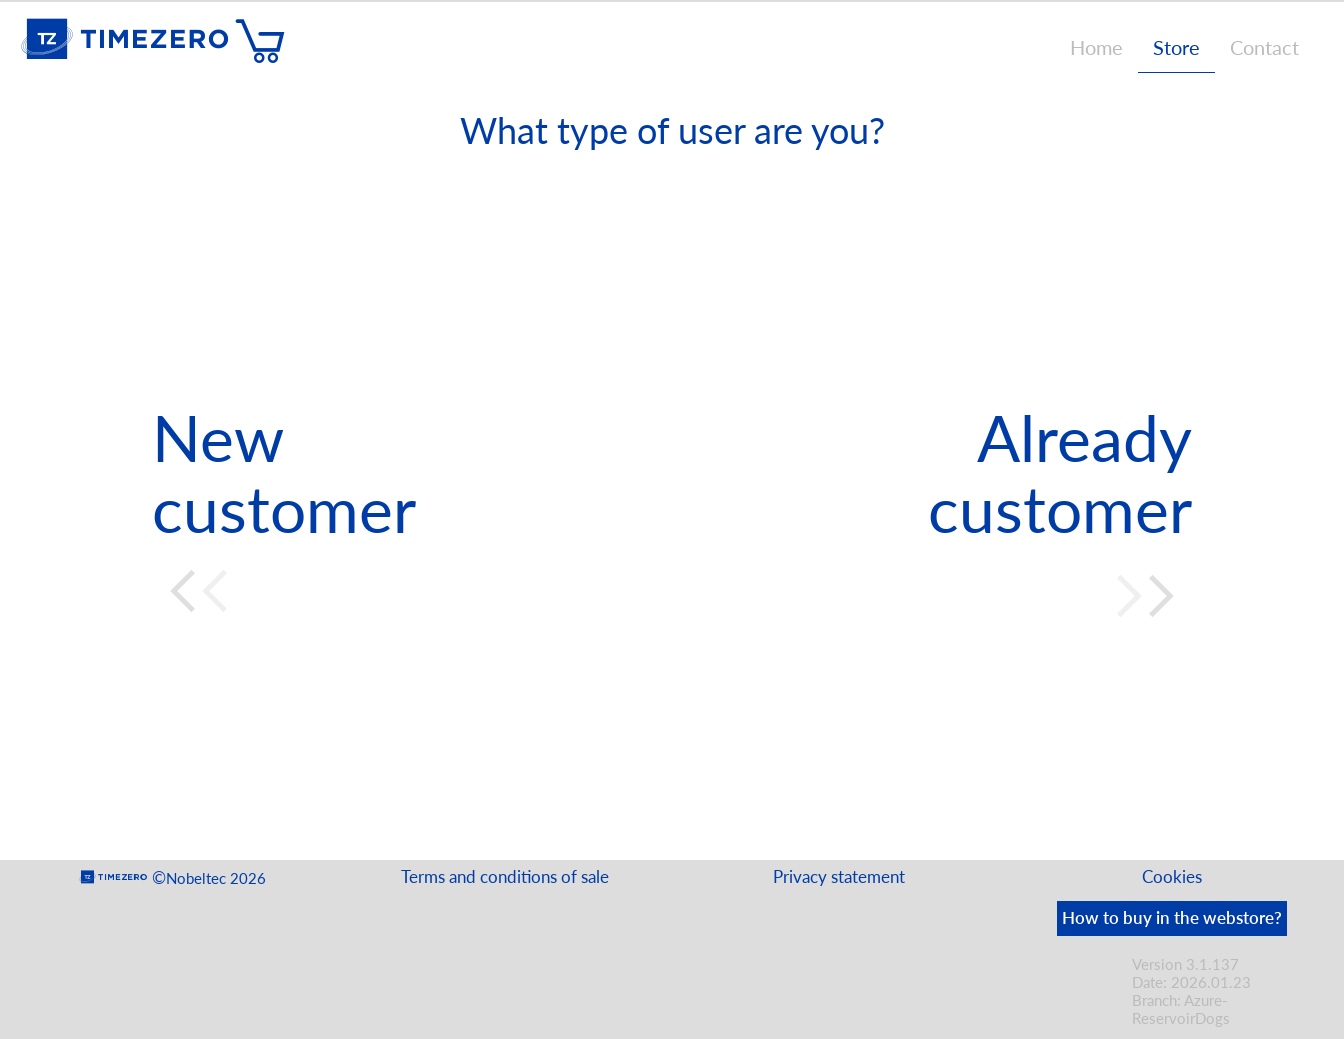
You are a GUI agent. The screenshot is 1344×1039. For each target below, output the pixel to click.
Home (1096, 47)
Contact (1264, 47)
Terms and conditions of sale (505, 876)
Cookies (1172, 876)
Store (1176, 47)
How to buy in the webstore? (1172, 917)
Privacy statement (839, 876)
